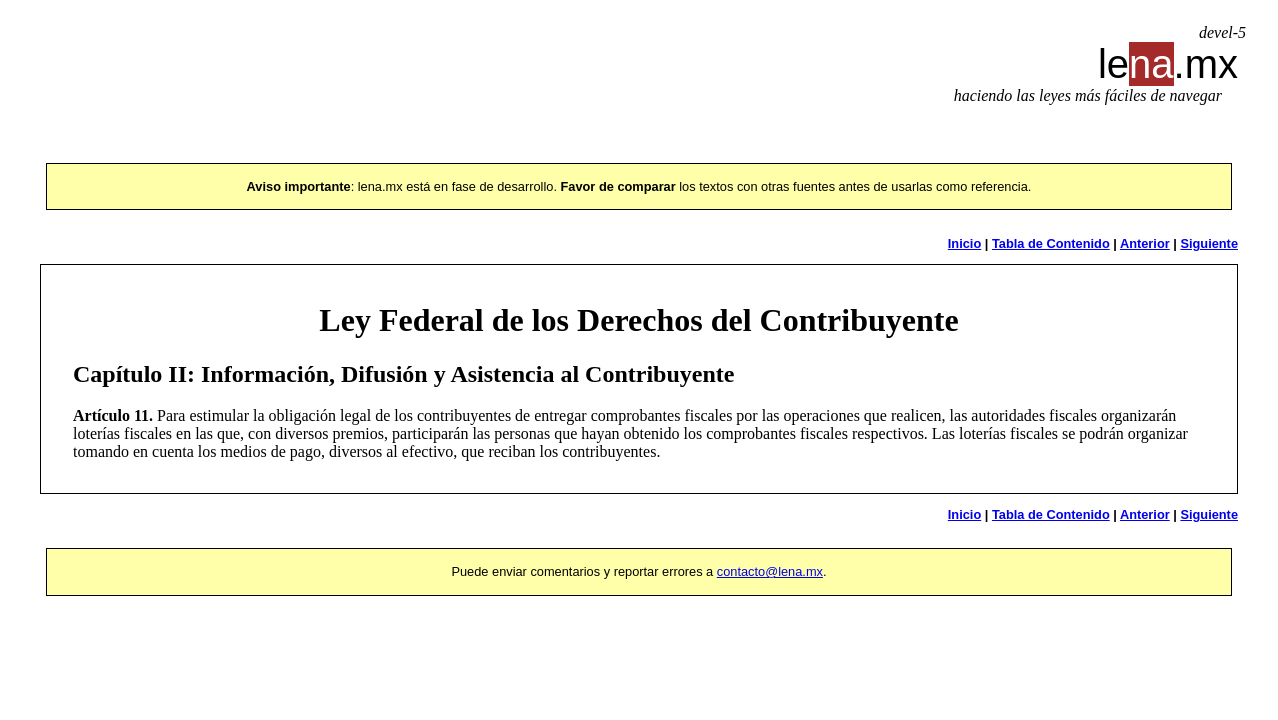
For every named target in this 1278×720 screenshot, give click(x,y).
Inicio (964, 243)
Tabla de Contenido (1051, 243)
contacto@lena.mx (770, 571)
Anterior (1145, 243)
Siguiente (1209, 243)
